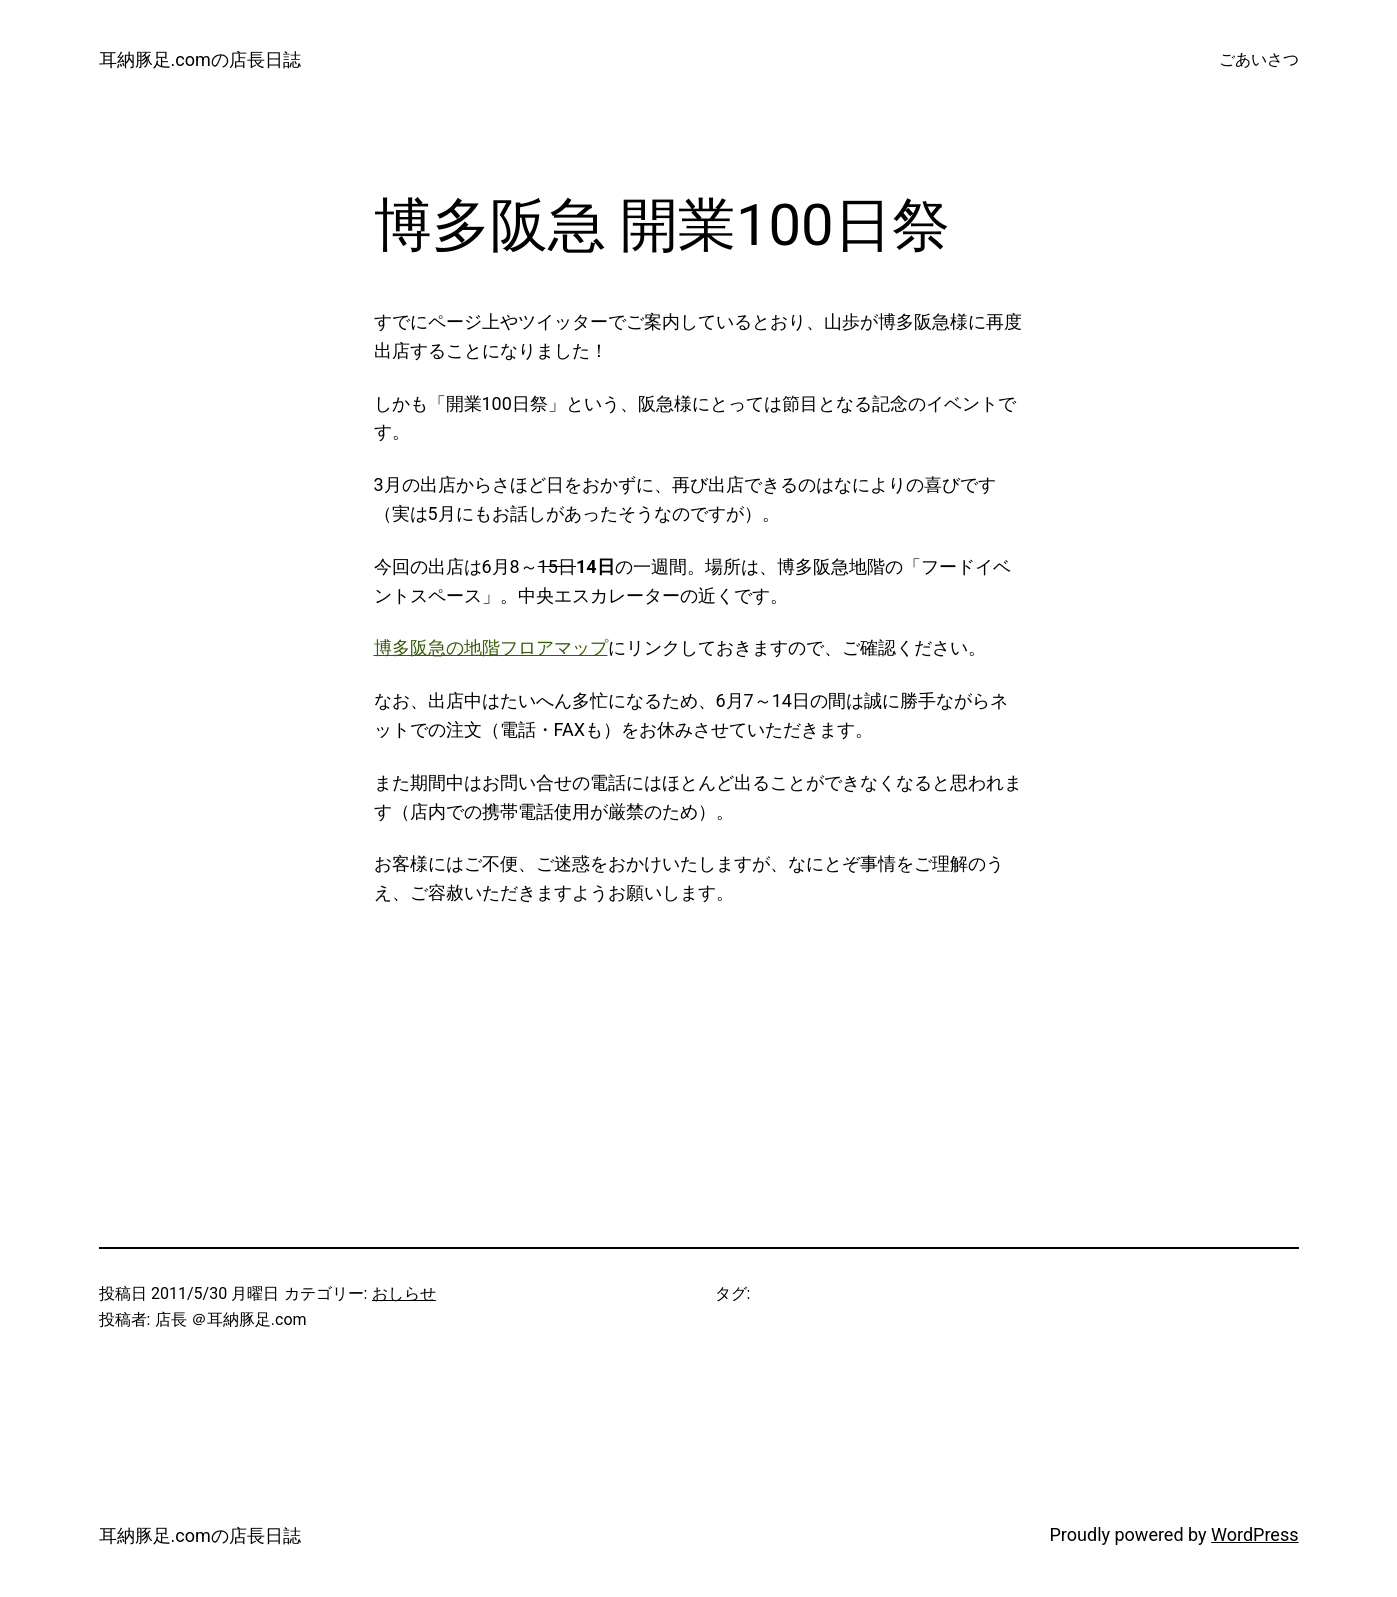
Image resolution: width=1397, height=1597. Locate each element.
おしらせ (404, 1293)
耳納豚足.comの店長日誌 (200, 59)
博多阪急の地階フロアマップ (491, 647)
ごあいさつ (1259, 59)
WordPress (1254, 1534)
